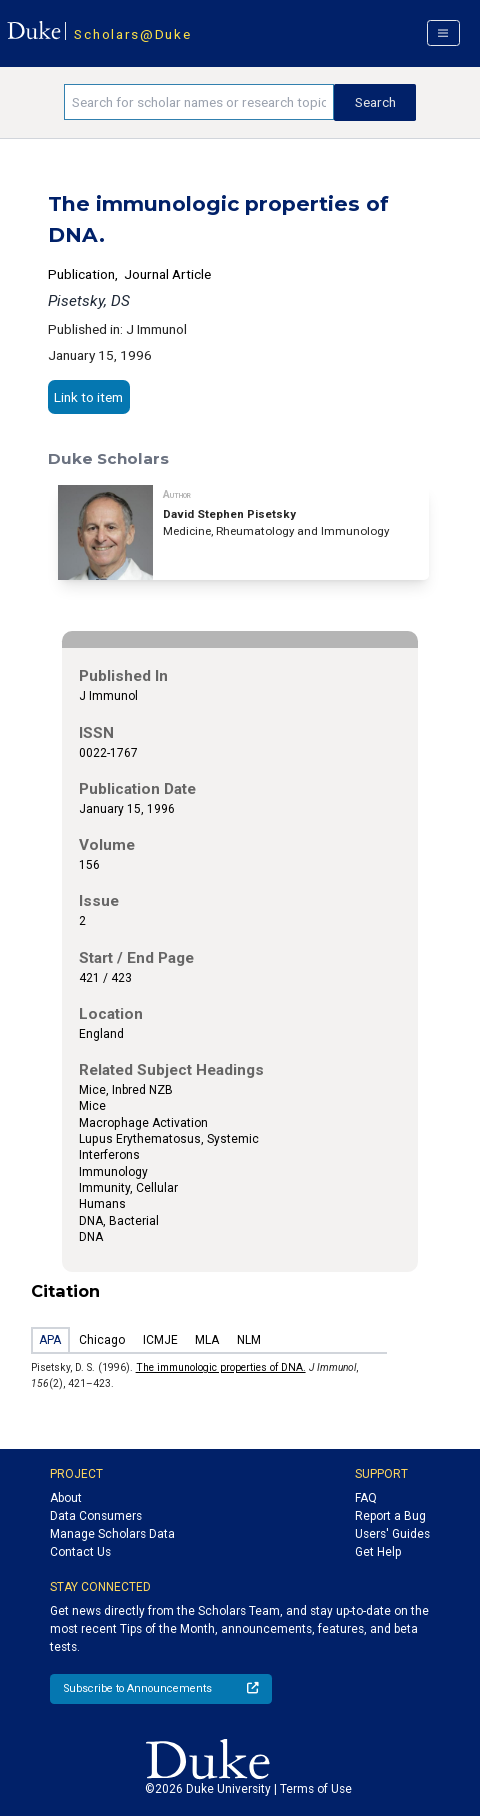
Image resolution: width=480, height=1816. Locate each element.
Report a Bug (390, 1516)
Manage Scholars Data (112, 1534)
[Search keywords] (199, 102)
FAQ (366, 1498)
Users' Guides (392, 1534)
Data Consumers (96, 1516)
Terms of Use (316, 1789)
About (66, 1498)
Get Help (378, 1552)
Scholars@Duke (132, 34)
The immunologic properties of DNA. (221, 1367)
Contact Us (80, 1552)
